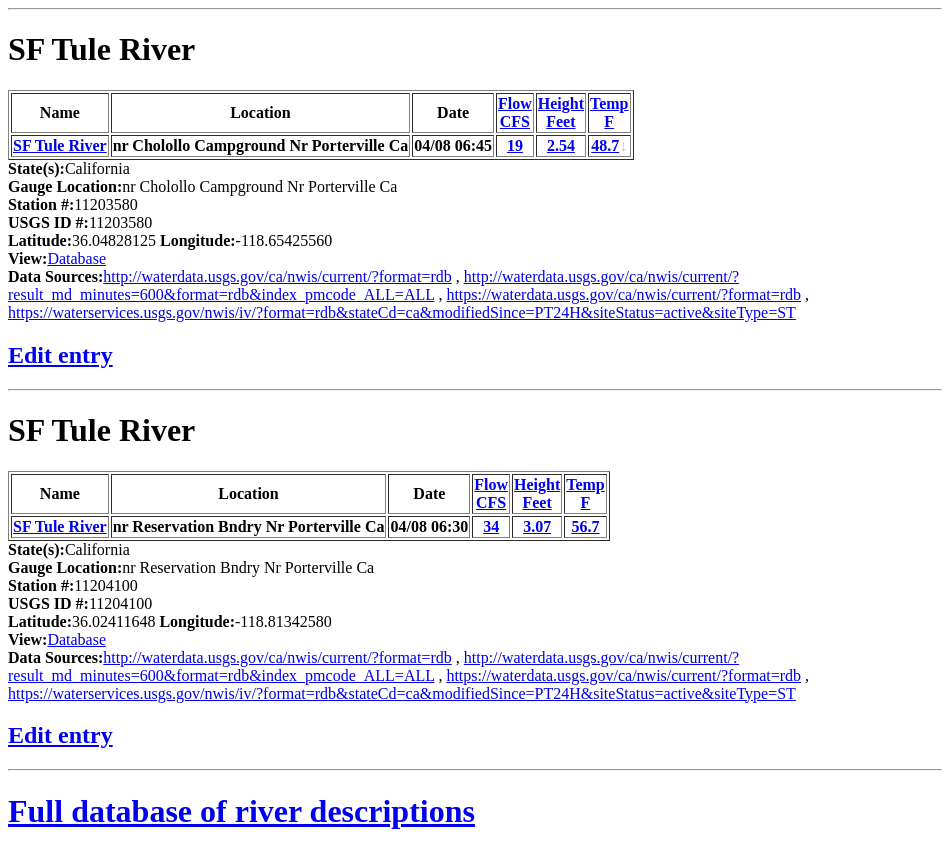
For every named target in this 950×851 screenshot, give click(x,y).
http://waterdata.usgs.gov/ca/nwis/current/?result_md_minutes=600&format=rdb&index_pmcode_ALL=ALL (373, 285)
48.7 (605, 145)
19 (515, 145)
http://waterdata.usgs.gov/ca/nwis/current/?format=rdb (277, 276)
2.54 (561, 145)
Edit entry (60, 355)
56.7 (586, 526)
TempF (609, 112)
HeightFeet (561, 112)
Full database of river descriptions (241, 811)
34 (491, 526)
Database (76, 258)
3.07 (537, 526)
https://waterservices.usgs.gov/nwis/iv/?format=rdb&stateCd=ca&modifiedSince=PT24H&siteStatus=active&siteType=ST (402, 312)
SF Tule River (101, 49)
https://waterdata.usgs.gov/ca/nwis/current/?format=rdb (623, 294)
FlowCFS (515, 112)
